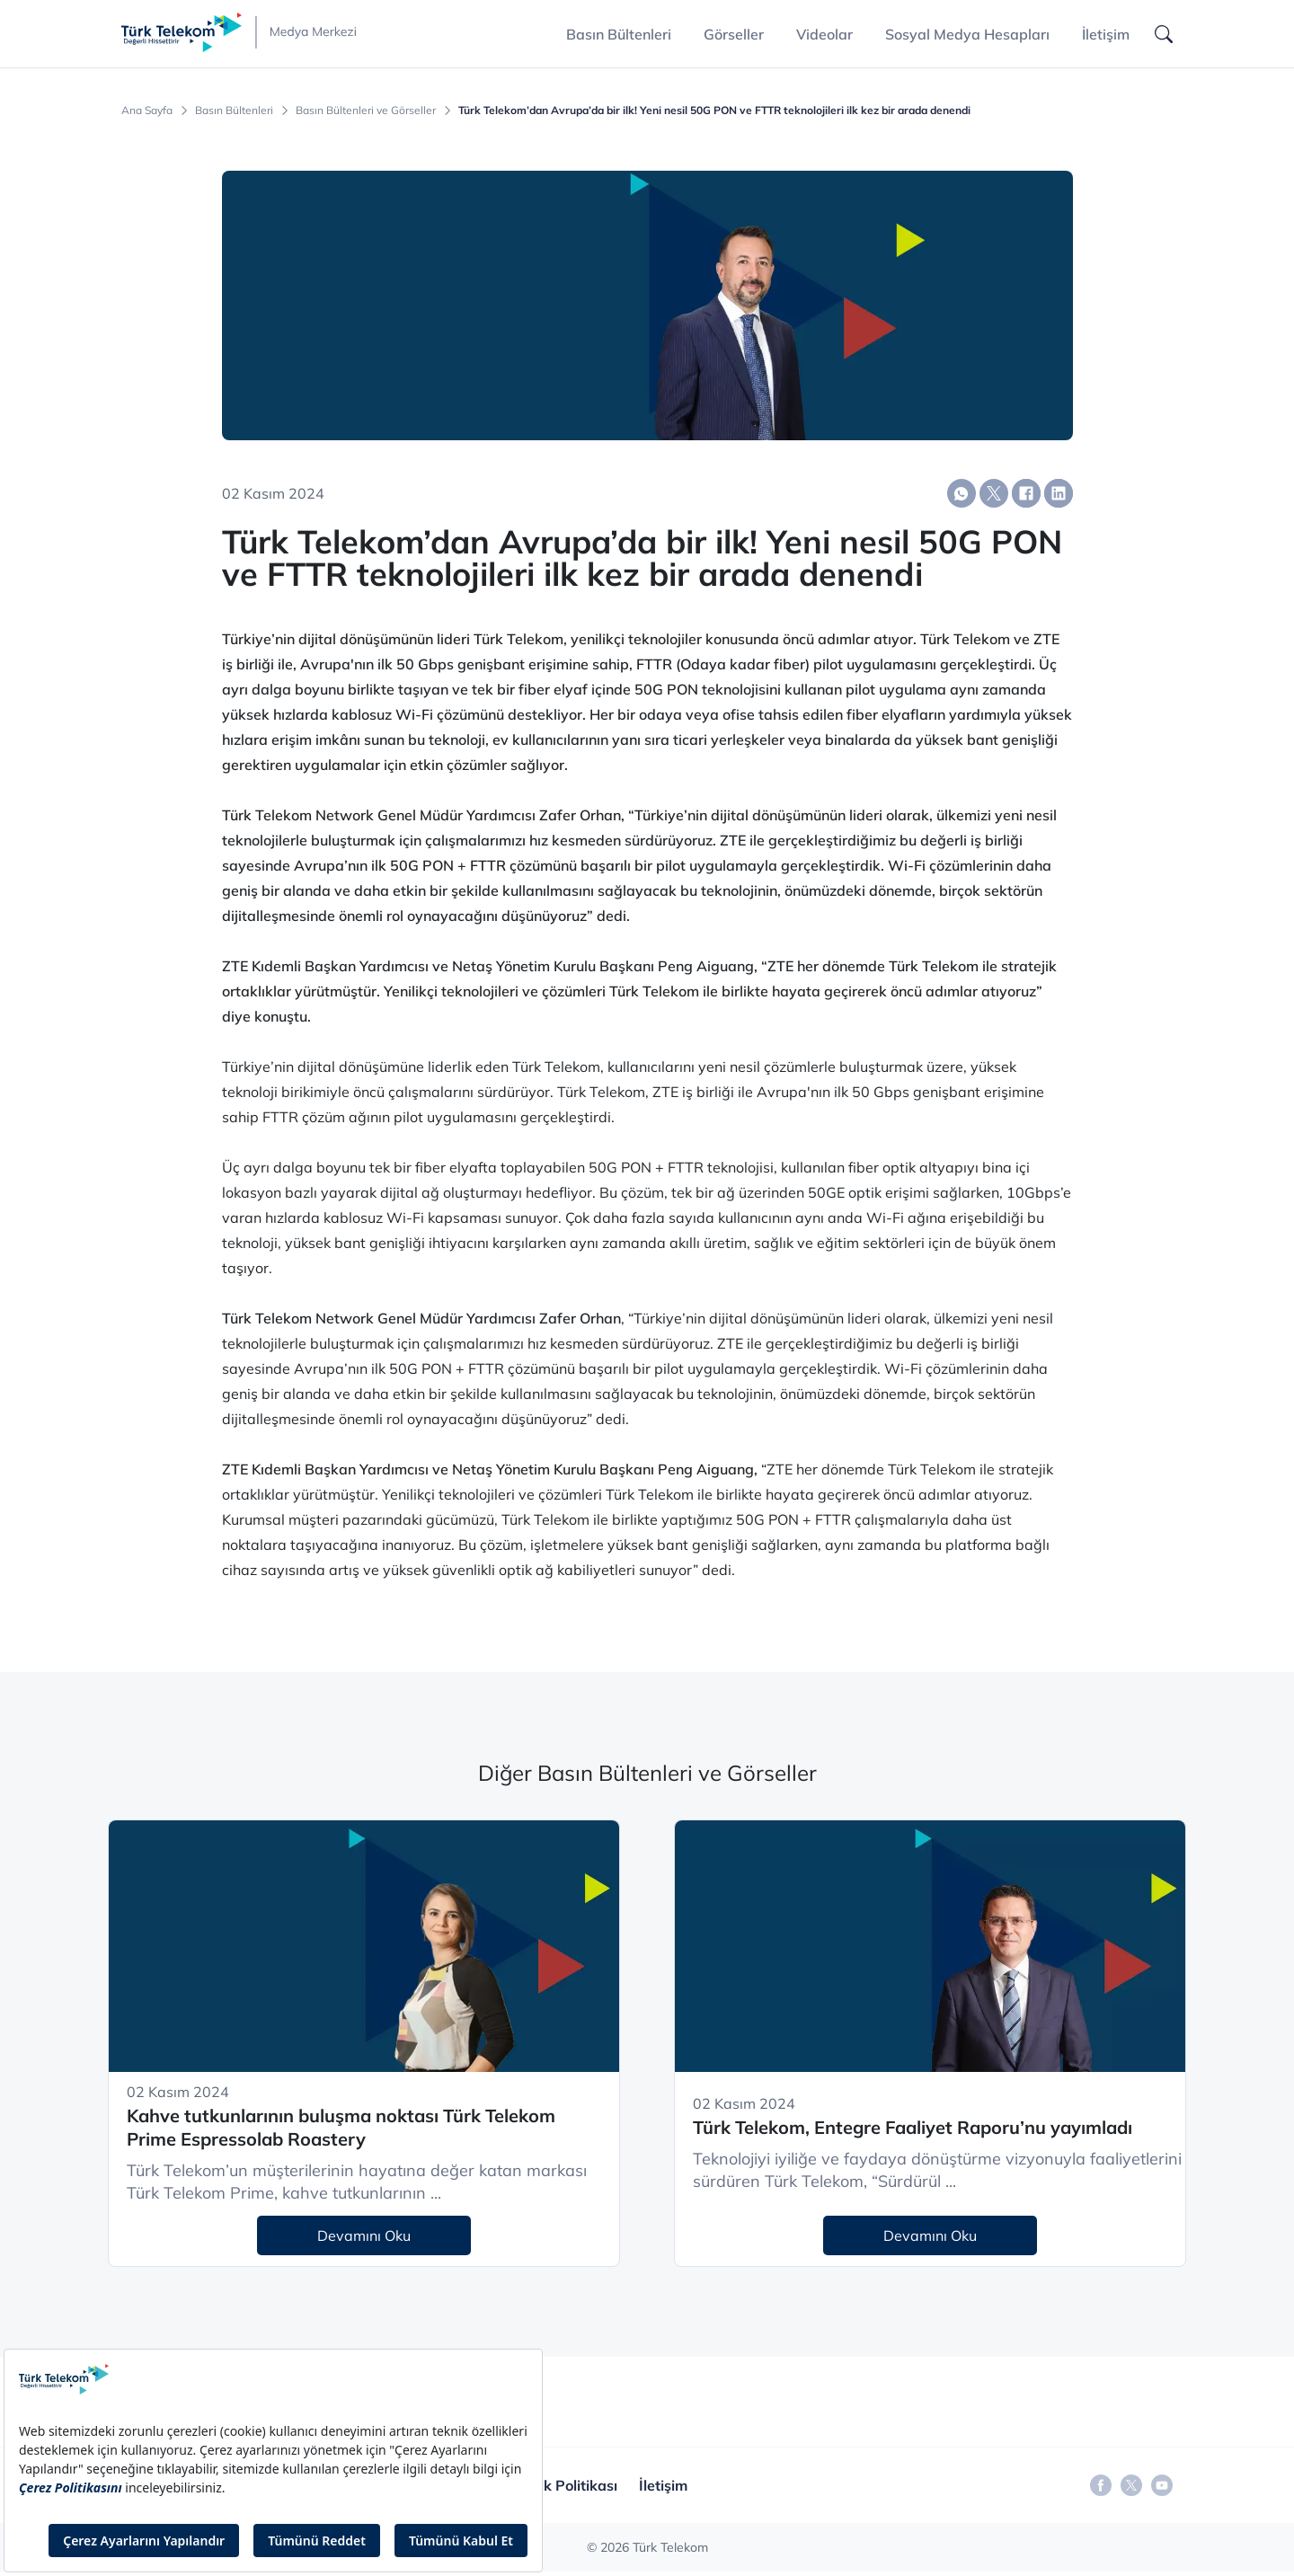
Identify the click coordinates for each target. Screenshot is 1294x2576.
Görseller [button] (734, 34)
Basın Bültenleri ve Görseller (366, 110)
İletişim (1106, 34)
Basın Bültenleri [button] (618, 34)
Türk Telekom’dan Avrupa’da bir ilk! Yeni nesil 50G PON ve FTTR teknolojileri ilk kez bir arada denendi (714, 110)
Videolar (824, 34)
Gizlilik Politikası (562, 2485)
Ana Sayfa (147, 110)
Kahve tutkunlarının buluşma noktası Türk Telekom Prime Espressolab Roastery (341, 2127)
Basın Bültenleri (234, 110)
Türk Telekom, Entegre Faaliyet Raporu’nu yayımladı (912, 2127)
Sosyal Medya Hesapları (967, 34)
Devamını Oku (364, 2235)
